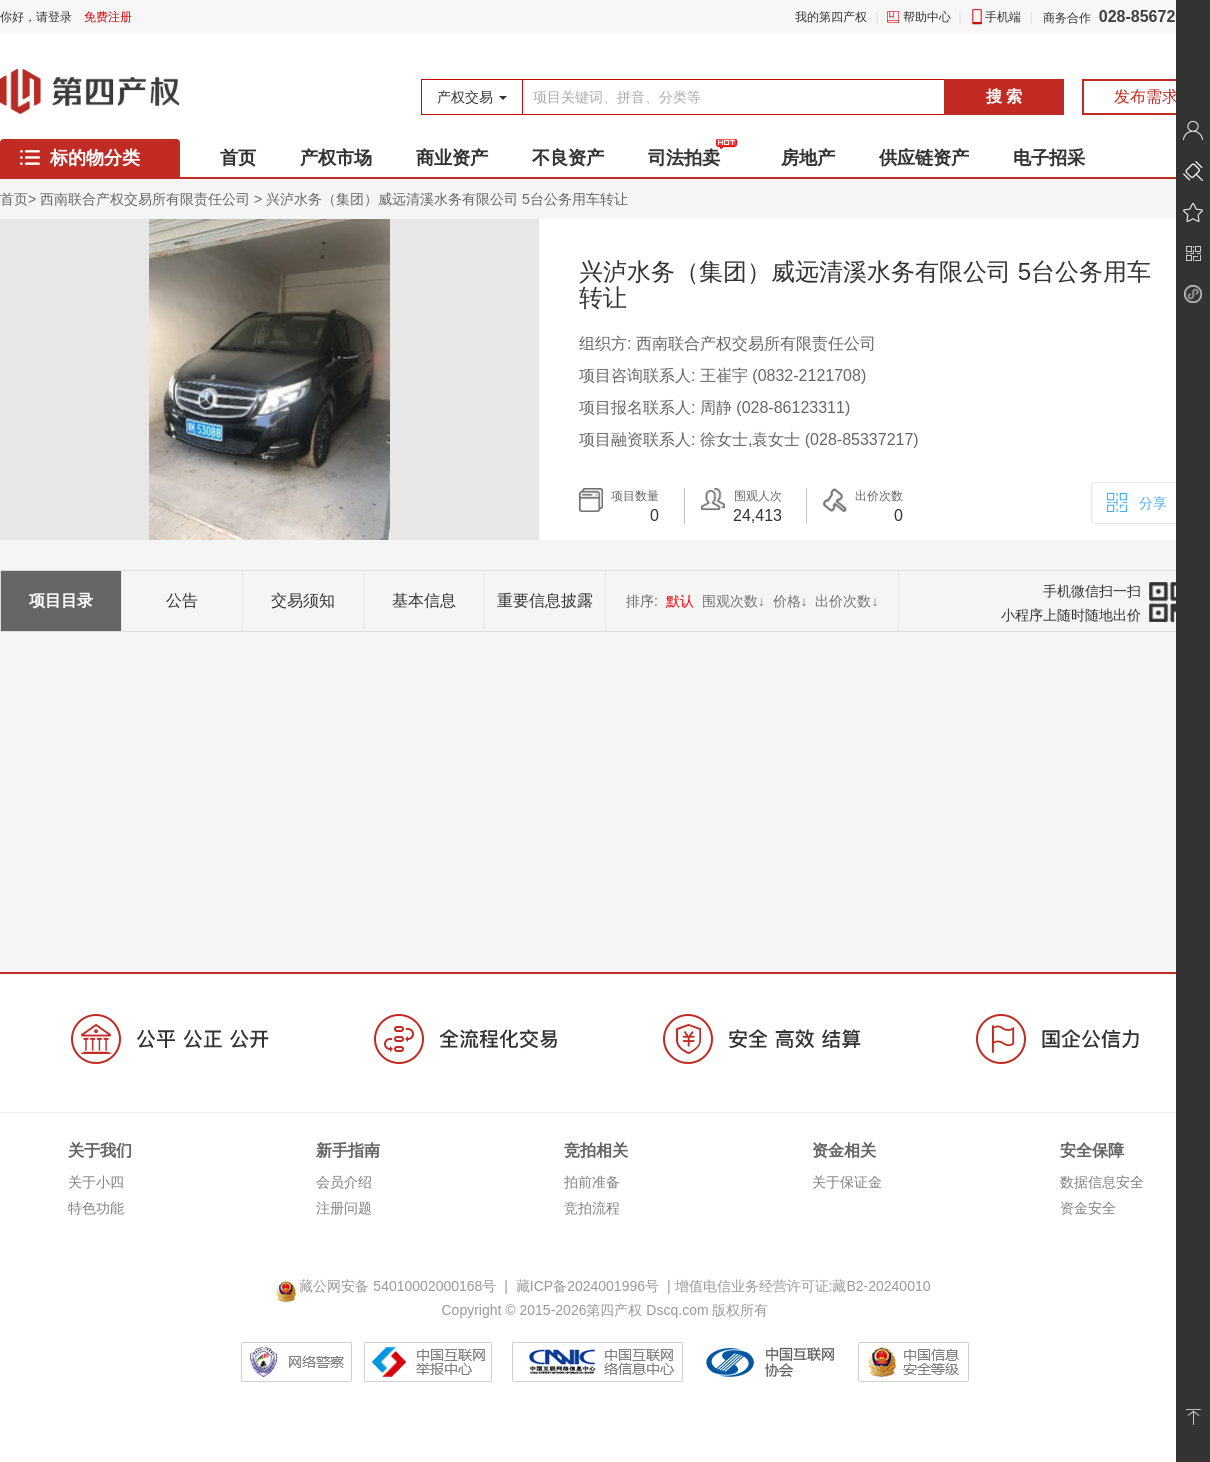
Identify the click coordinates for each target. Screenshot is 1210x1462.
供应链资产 (924, 158)
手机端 (1003, 17)
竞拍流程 (592, 1208)
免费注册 (108, 17)
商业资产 (452, 158)
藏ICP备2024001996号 (587, 1286)
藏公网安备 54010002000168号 (389, 1286)
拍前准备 (592, 1182)
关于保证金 (847, 1182)
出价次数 (846, 601)
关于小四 (96, 1182)
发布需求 (1146, 96)
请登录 (54, 17)
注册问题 (344, 1208)
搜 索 (1004, 96)
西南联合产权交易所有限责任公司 (145, 199)
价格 (790, 601)
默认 (680, 601)
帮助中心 (927, 17)
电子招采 (1049, 158)
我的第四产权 (831, 17)
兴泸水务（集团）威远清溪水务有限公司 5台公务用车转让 (447, 199)
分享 (1136, 501)
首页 (238, 158)
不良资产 (568, 158)
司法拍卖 (684, 158)
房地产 (808, 158)
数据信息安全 (1102, 1182)
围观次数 (733, 601)
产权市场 (336, 158)
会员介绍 (344, 1182)
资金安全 (1088, 1208)
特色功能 (96, 1208)
